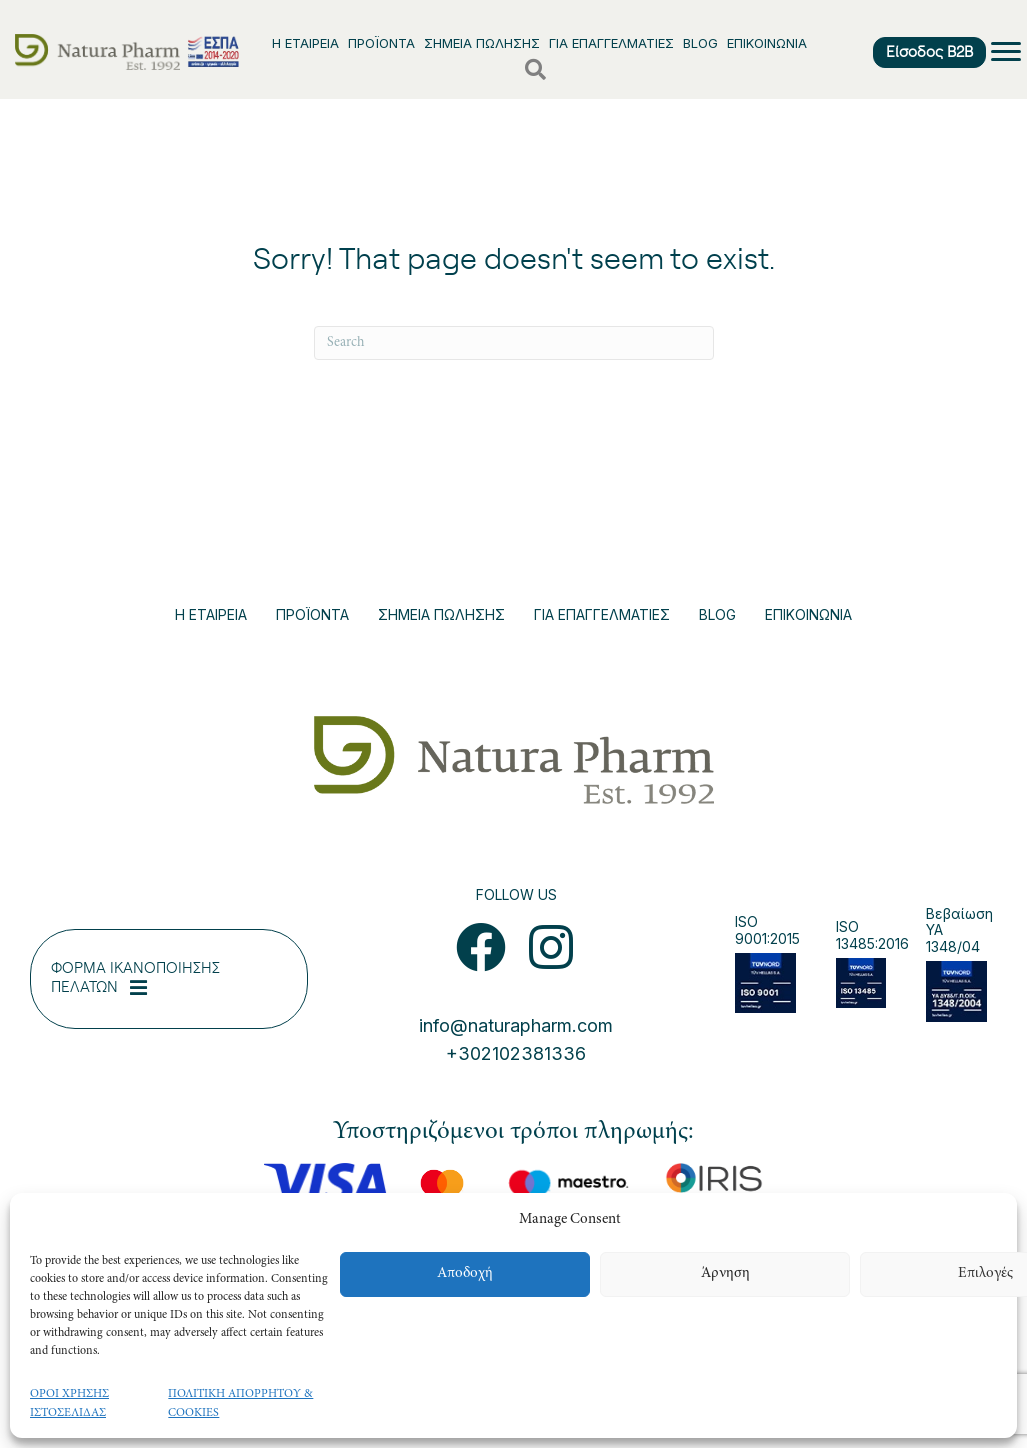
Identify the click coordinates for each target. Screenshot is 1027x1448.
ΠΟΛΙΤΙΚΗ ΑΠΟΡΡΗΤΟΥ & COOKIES (240, 1403)
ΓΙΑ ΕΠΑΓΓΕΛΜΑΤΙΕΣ (611, 43)
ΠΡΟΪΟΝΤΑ (381, 43)
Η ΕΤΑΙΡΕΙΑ (305, 43)
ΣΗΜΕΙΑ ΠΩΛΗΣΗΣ (482, 43)
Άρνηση (725, 1273)
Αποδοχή (465, 1273)
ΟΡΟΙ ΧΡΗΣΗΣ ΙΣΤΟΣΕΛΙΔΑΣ (69, 1403)
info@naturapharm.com (516, 1025)
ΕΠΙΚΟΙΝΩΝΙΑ (767, 43)
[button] (481, 947)
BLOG (700, 43)
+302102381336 (516, 1053)
